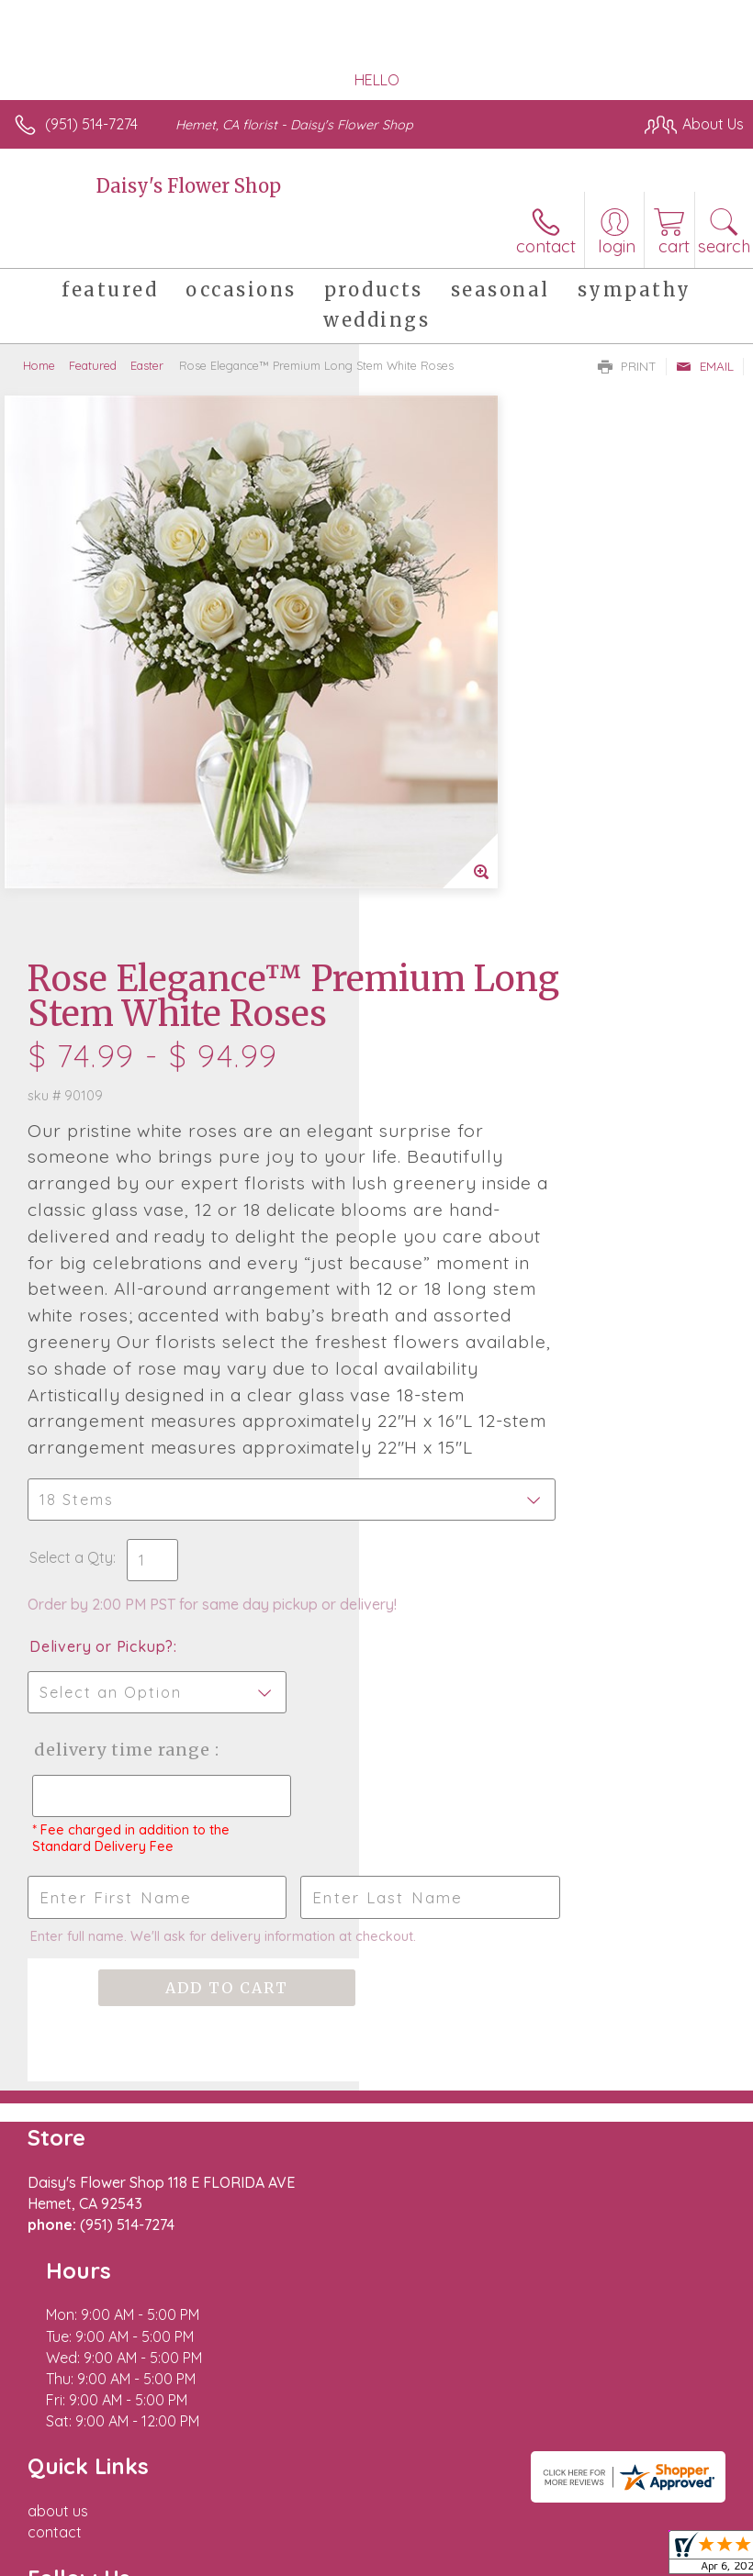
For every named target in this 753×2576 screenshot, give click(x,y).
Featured (93, 365)
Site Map (422, 2515)
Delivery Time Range (448, 1413)
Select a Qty (430, 1184)
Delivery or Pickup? (460, 1291)
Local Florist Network (308, 2515)
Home (39, 365)
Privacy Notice (177, 2515)
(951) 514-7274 (91, 124)
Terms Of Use (69, 2515)
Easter (146, 365)
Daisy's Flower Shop (188, 185)
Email (705, 366)
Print (627, 366)
